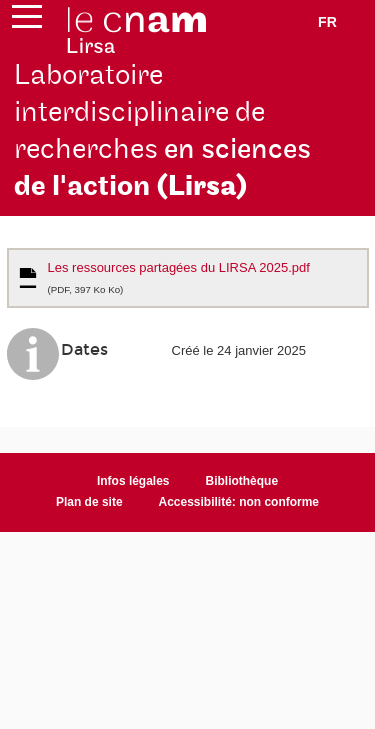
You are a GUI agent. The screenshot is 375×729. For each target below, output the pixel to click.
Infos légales (133, 481)
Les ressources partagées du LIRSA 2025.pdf (179, 277)
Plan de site (89, 502)
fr (327, 22)
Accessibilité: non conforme (239, 502)
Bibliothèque (242, 481)
